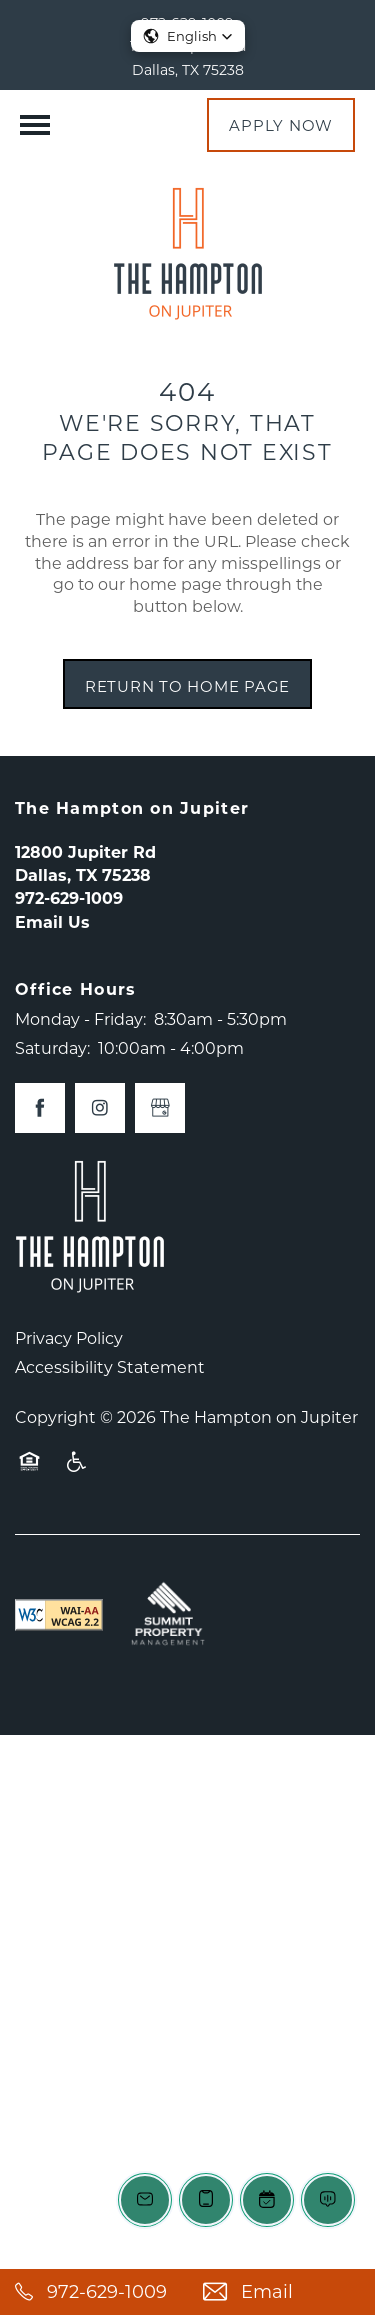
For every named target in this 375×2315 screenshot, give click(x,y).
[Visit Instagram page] (100, 1108)
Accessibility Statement (110, 1366)
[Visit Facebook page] (40, 1108)
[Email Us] (282, 2292)
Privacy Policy (69, 1337)
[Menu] (35, 125)
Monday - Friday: (80, 1018)
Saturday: (52, 1047)
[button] (281, 125)
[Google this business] (160, 1108)
